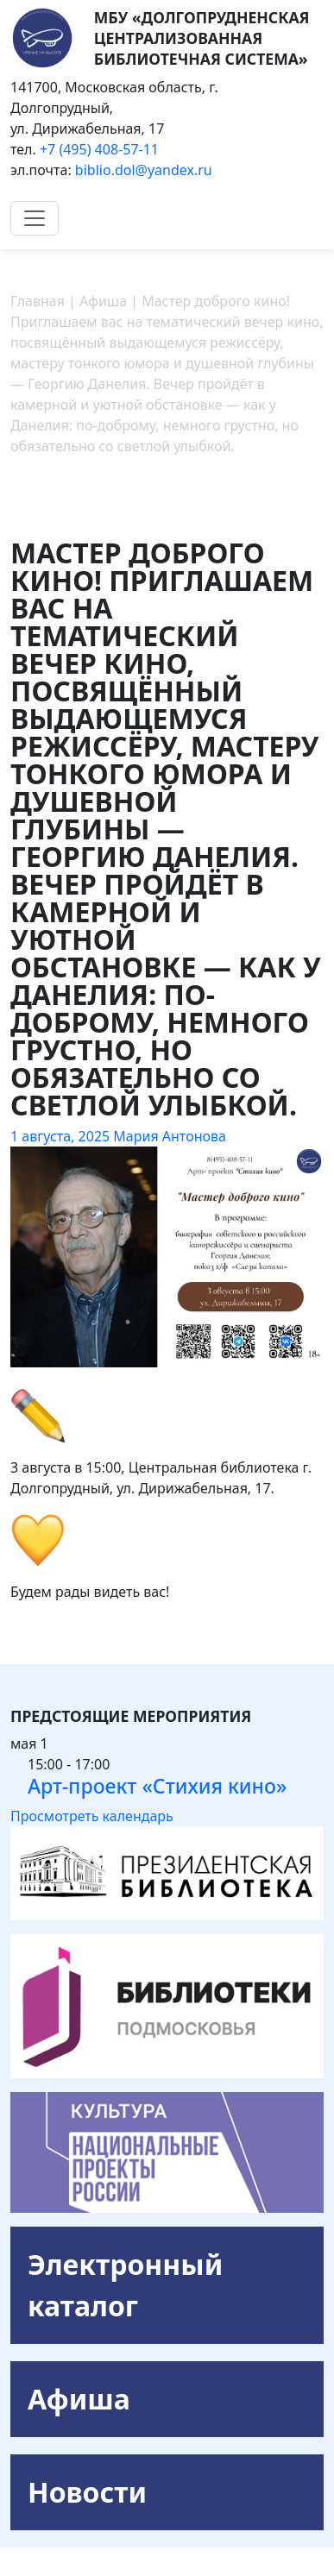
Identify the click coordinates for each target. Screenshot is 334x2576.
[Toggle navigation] (34, 218)
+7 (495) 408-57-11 (99, 149)
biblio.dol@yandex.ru (143, 169)
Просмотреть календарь (91, 1815)
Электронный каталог (125, 2285)
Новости (87, 2491)
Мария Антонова (169, 1136)
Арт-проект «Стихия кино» (157, 1786)
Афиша (79, 2398)
